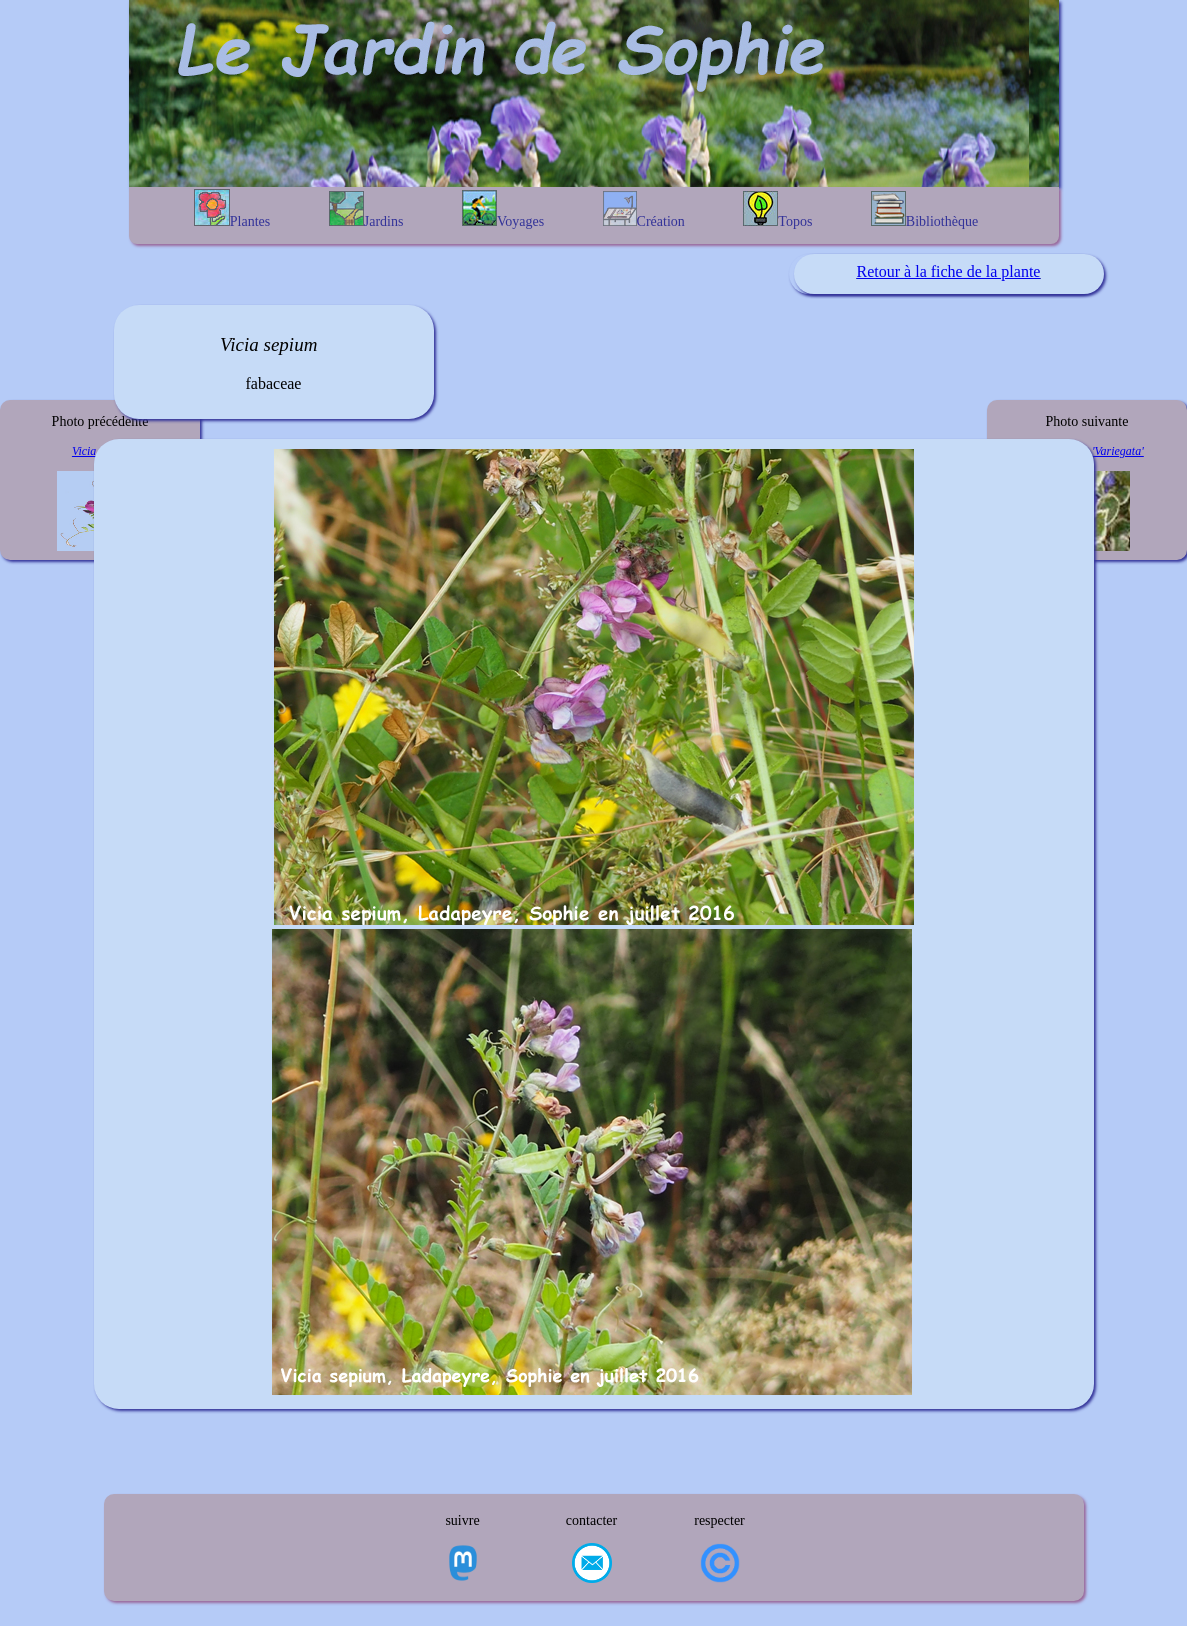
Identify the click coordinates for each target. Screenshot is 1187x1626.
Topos (777, 210)
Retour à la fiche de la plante (949, 271)
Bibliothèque (924, 210)
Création (644, 210)
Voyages (503, 209)
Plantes (232, 209)
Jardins (366, 210)
